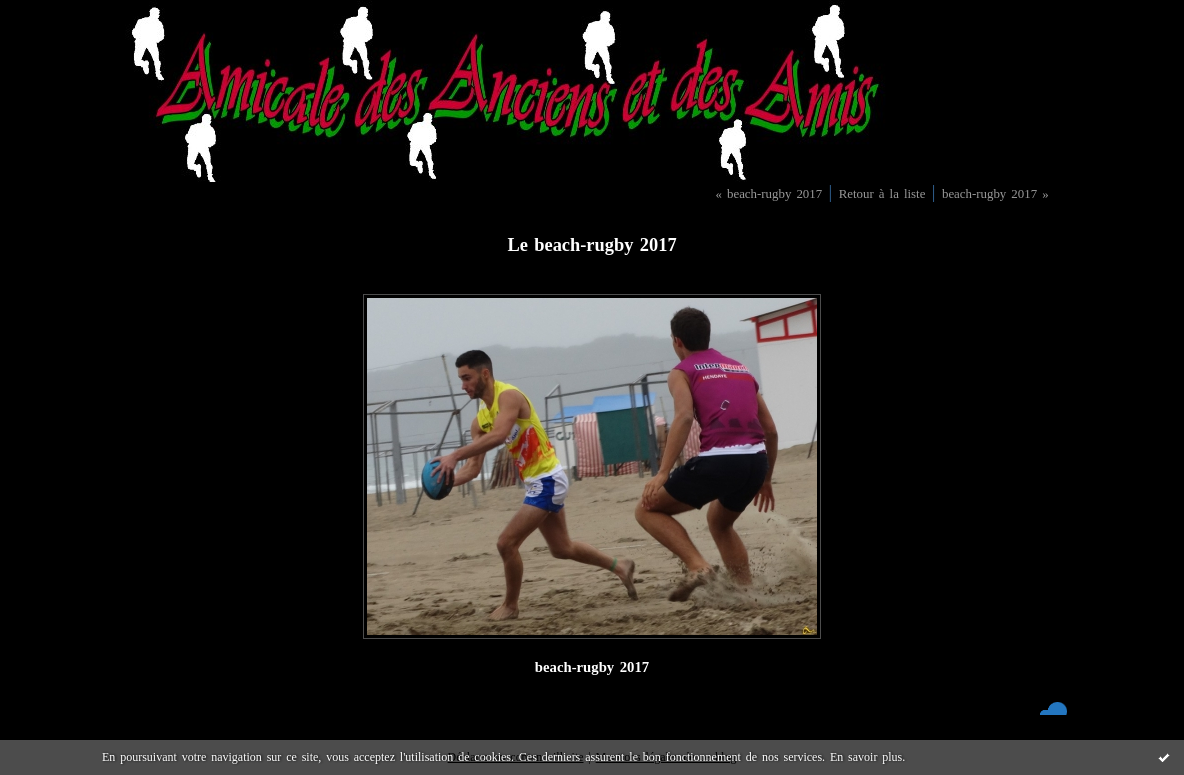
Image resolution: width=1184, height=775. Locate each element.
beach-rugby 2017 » (995, 194)
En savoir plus (866, 757)
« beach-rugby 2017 (768, 194)
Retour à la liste (882, 194)
